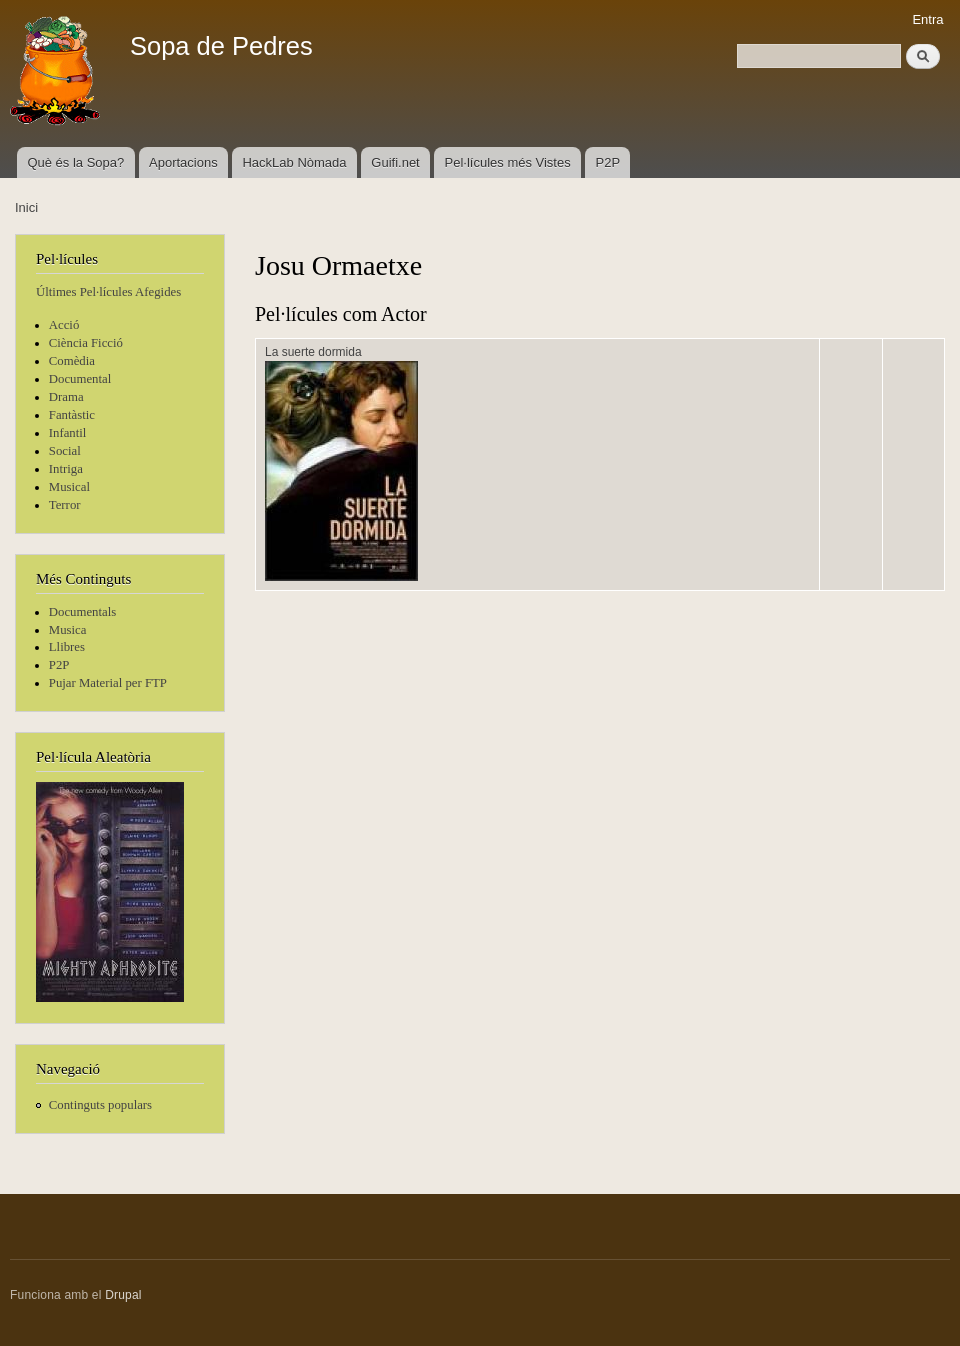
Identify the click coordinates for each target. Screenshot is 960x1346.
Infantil (68, 433)
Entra (927, 19)
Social (65, 451)
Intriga (66, 469)
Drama (66, 397)
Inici (26, 207)
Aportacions (183, 162)
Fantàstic (72, 415)
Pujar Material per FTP (108, 683)
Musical (69, 487)
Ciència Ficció (86, 343)
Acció (64, 325)
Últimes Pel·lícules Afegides (108, 292)
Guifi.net (395, 162)
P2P (608, 162)
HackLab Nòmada (294, 162)
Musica (68, 630)
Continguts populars (100, 1105)
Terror (65, 505)
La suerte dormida (313, 352)
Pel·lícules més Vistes (508, 162)
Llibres (67, 647)
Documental (80, 379)
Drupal (123, 1295)
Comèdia (72, 361)
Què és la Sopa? (75, 162)
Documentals (82, 612)
